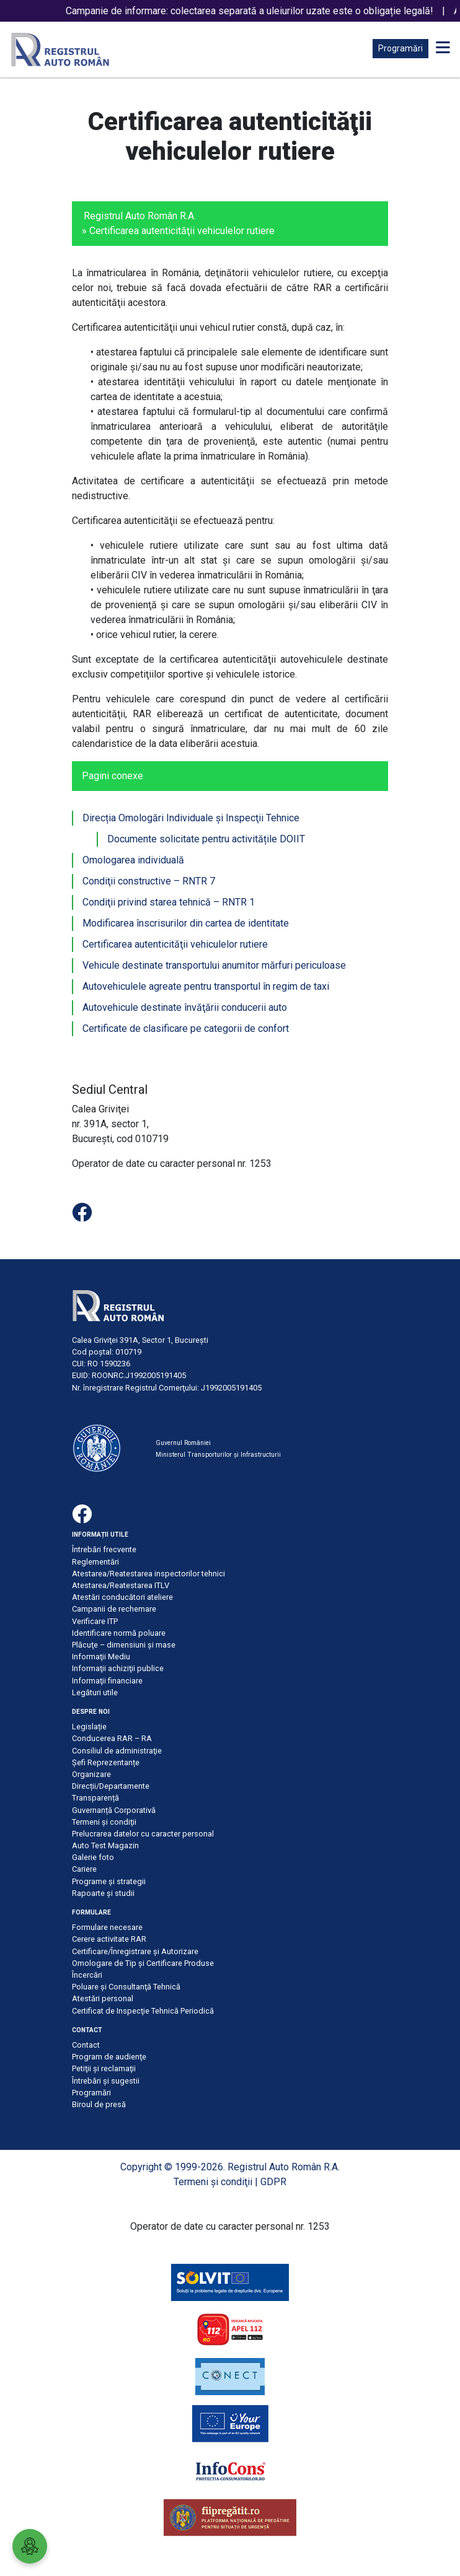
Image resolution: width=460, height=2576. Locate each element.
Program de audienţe (109, 2056)
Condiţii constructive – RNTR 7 (148, 881)
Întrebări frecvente (104, 1549)
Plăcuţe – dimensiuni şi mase (123, 1644)
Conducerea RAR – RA (112, 1738)
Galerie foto (93, 1857)
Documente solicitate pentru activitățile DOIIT (206, 839)
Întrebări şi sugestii (105, 2080)
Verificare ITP (95, 1621)
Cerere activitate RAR (109, 1939)
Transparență (95, 1797)
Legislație (89, 1726)
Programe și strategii (109, 1881)
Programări (400, 48)
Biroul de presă (99, 2104)
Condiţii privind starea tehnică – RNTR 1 (168, 902)
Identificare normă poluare (119, 1633)
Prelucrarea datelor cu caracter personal (143, 1833)
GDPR (273, 2182)
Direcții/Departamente (110, 1786)
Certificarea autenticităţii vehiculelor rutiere (175, 944)
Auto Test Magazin (105, 1845)
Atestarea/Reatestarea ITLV (120, 1585)
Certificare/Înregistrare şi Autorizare (135, 1951)
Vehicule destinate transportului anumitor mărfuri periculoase (214, 965)
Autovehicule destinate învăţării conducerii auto (184, 1007)
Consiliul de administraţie (117, 1750)
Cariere (84, 1869)
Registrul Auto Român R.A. (140, 216)
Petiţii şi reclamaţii (104, 2068)
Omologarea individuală (133, 860)
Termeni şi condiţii (104, 1822)
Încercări (87, 1975)
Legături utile (95, 1692)
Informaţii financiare (107, 1680)
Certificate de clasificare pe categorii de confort (185, 1028)
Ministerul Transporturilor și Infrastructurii (218, 1455)
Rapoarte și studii (103, 1893)
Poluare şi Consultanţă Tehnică (126, 1986)
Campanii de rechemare (114, 1608)
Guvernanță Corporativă (114, 1810)
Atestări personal (102, 1998)
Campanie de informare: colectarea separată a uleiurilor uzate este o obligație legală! (259, 11)
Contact (86, 2045)
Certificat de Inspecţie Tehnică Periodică (143, 2010)
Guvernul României (183, 1443)
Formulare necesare (107, 1927)
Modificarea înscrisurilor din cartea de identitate (185, 923)
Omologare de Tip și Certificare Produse (143, 1963)
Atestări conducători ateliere (122, 1597)
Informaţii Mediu (101, 1656)
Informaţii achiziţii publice (118, 1668)
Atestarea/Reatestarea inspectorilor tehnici (148, 1573)
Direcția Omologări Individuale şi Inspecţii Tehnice (190, 818)
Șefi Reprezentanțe (105, 1762)
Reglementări (95, 1561)
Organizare (91, 1774)
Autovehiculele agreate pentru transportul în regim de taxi (205, 986)
